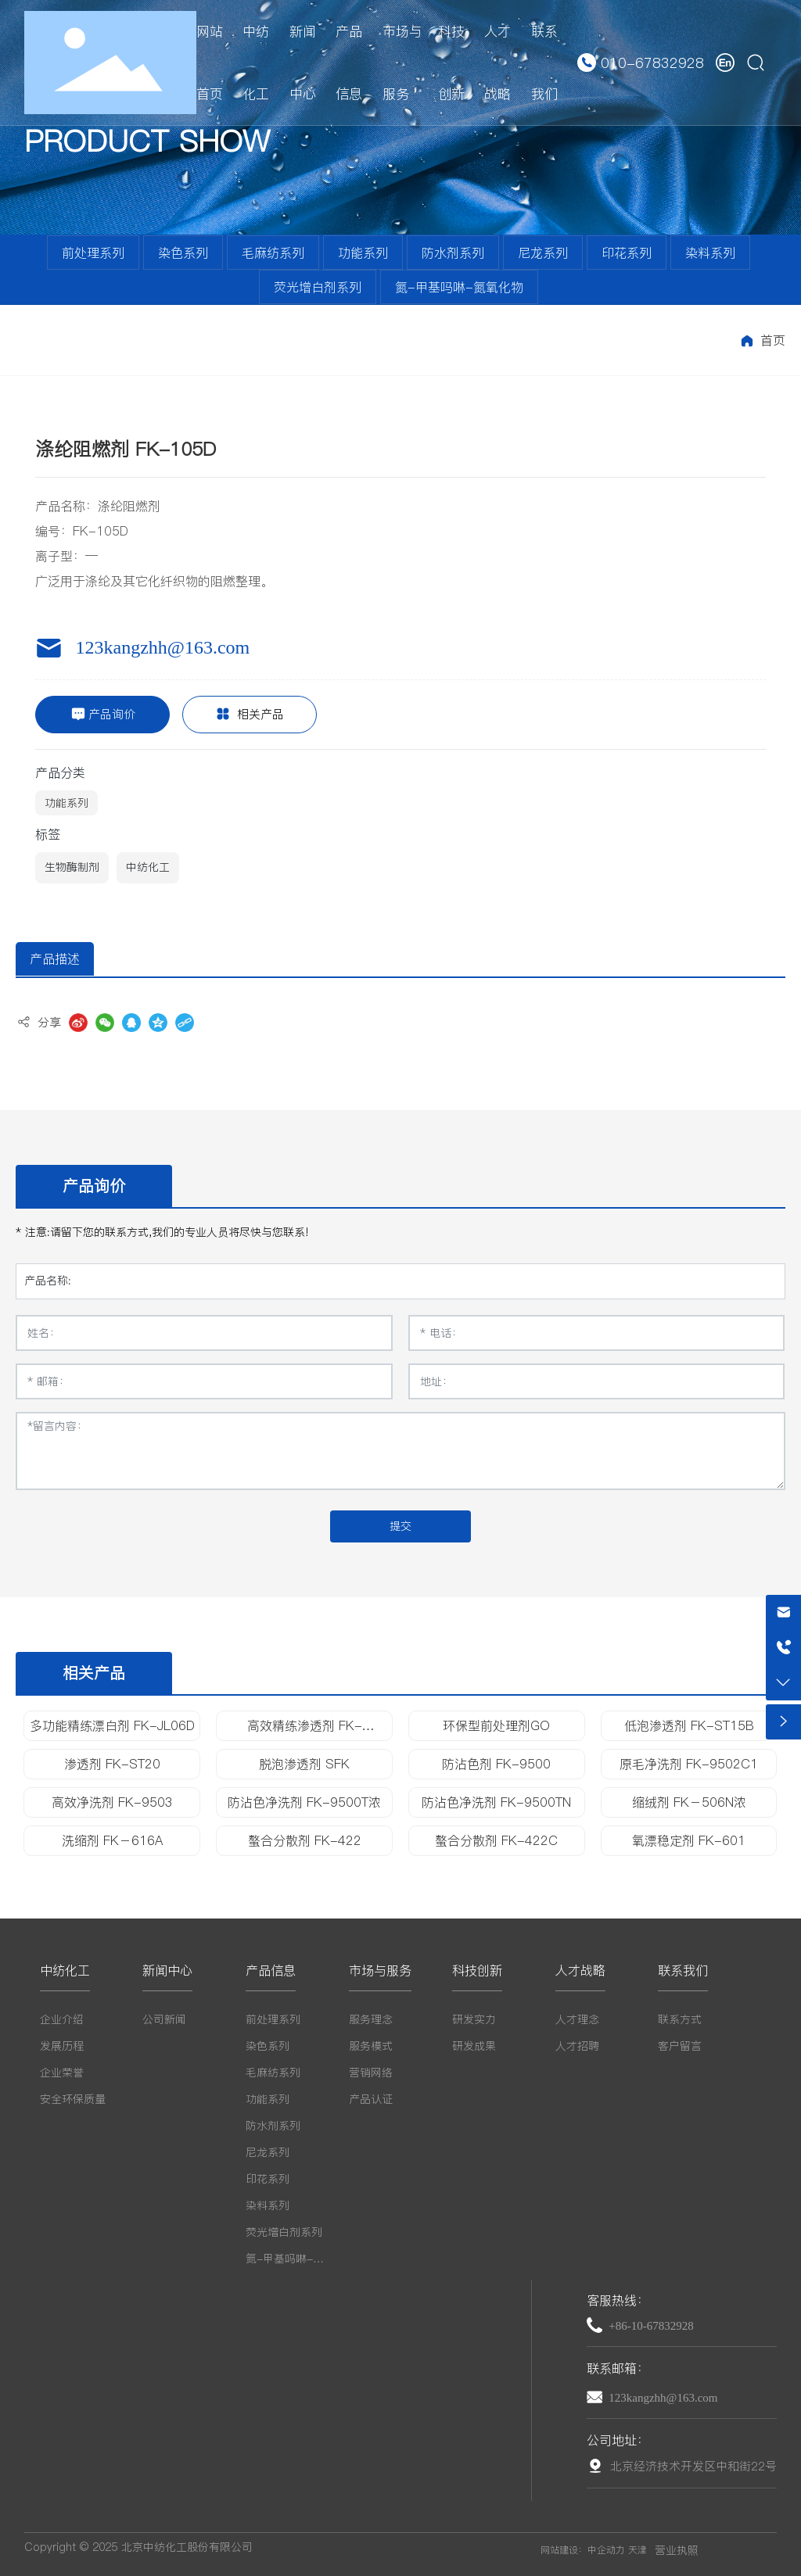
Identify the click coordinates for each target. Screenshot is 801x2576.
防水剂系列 (453, 252)
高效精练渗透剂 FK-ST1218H (304, 1732)
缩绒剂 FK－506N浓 (689, 1802)
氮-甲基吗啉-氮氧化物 (459, 287)
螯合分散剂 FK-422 (304, 1840)
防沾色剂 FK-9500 (496, 1763)
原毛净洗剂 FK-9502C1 (689, 1763)
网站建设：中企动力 (583, 2549)
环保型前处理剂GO (496, 1725)
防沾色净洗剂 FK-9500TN (496, 1802)
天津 (637, 2549)
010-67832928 (652, 63)
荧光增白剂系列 (317, 287)
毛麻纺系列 (273, 252)
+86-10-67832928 (651, 2326)
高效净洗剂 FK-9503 (112, 1802)
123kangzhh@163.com (162, 647)
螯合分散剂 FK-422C (496, 1840)
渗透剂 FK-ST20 (112, 1763)
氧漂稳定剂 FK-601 (688, 1840)
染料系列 (710, 252)
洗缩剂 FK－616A (112, 1840)
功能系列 (363, 252)
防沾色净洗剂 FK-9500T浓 (304, 1802)
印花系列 (627, 252)
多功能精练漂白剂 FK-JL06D (112, 1725)
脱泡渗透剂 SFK (304, 1763)
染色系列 (183, 252)
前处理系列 (93, 252)
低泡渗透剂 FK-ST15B (689, 1725)
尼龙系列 (543, 252)
